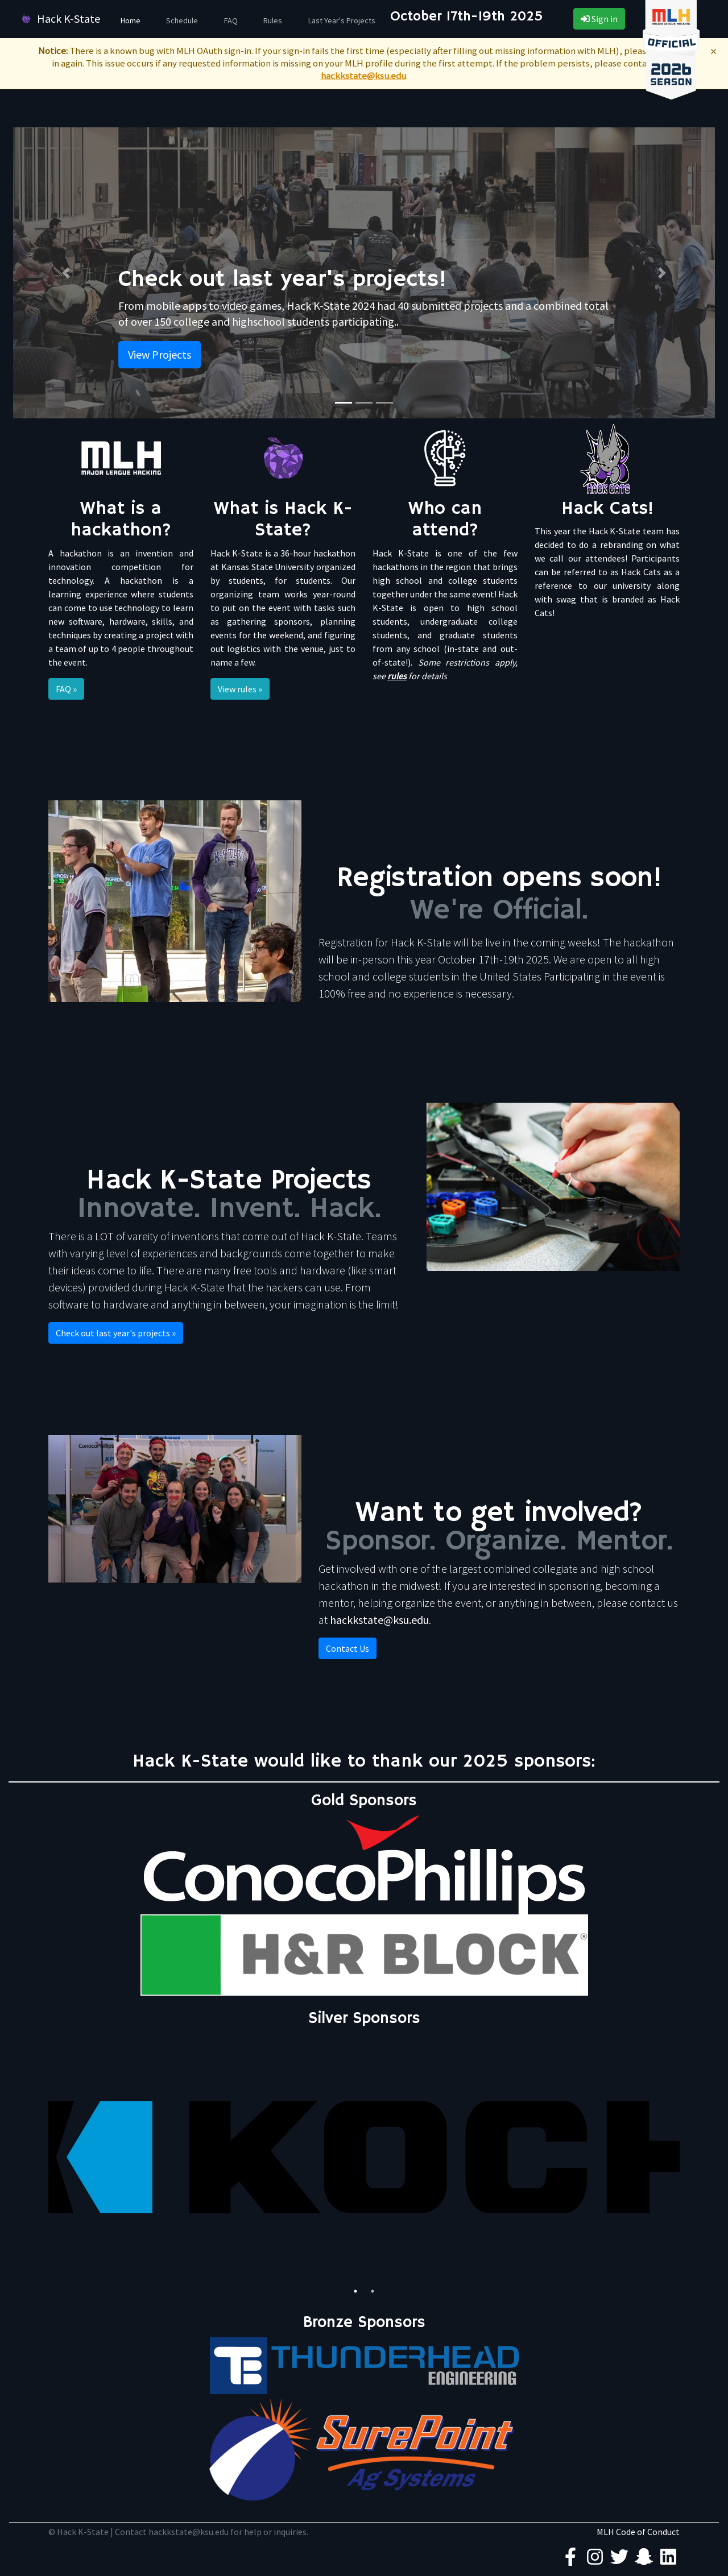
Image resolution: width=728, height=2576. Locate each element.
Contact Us (347, 1648)
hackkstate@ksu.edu (363, 75)
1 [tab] (355, 2291)
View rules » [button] (240, 689)
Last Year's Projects (341, 20)
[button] (65, 272)
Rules (272, 20)
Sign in (599, 18)
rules (397, 676)
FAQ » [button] (66, 689)
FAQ (231, 20)
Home (130, 20)
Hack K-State (59, 18)
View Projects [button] (159, 354)
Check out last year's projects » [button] (116, 1333)
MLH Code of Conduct (638, 2531)
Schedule (182, 20)
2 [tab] (372, 2291)
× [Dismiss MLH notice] (713, 51)
